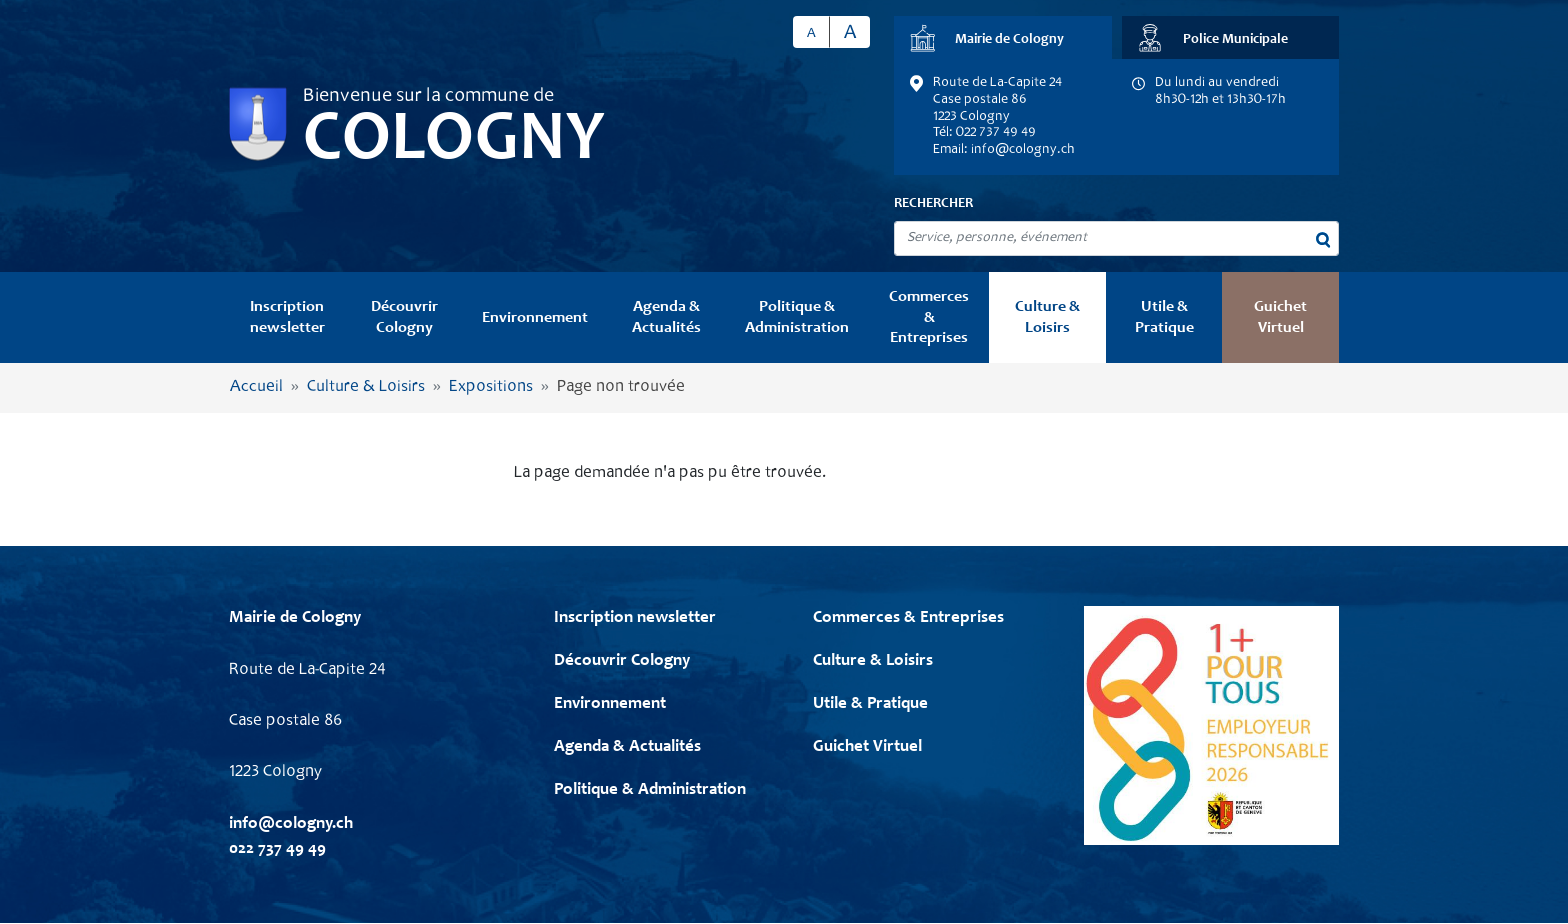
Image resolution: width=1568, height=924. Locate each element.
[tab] (1003, 37)
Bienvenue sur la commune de (428, 97)
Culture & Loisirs (1047, 317)
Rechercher (933, 204)
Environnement (535, 318)
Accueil (256, 387)
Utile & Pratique (1164, 317)
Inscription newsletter (287, 317)
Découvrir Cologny (404, 317)
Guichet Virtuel (1280, 317)
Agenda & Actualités (666, 317)
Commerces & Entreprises (929, 317)
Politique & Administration (797, 317)
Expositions (491, 387)
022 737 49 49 (277, 849)
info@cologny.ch (1023, 150)
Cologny (454, 142)
